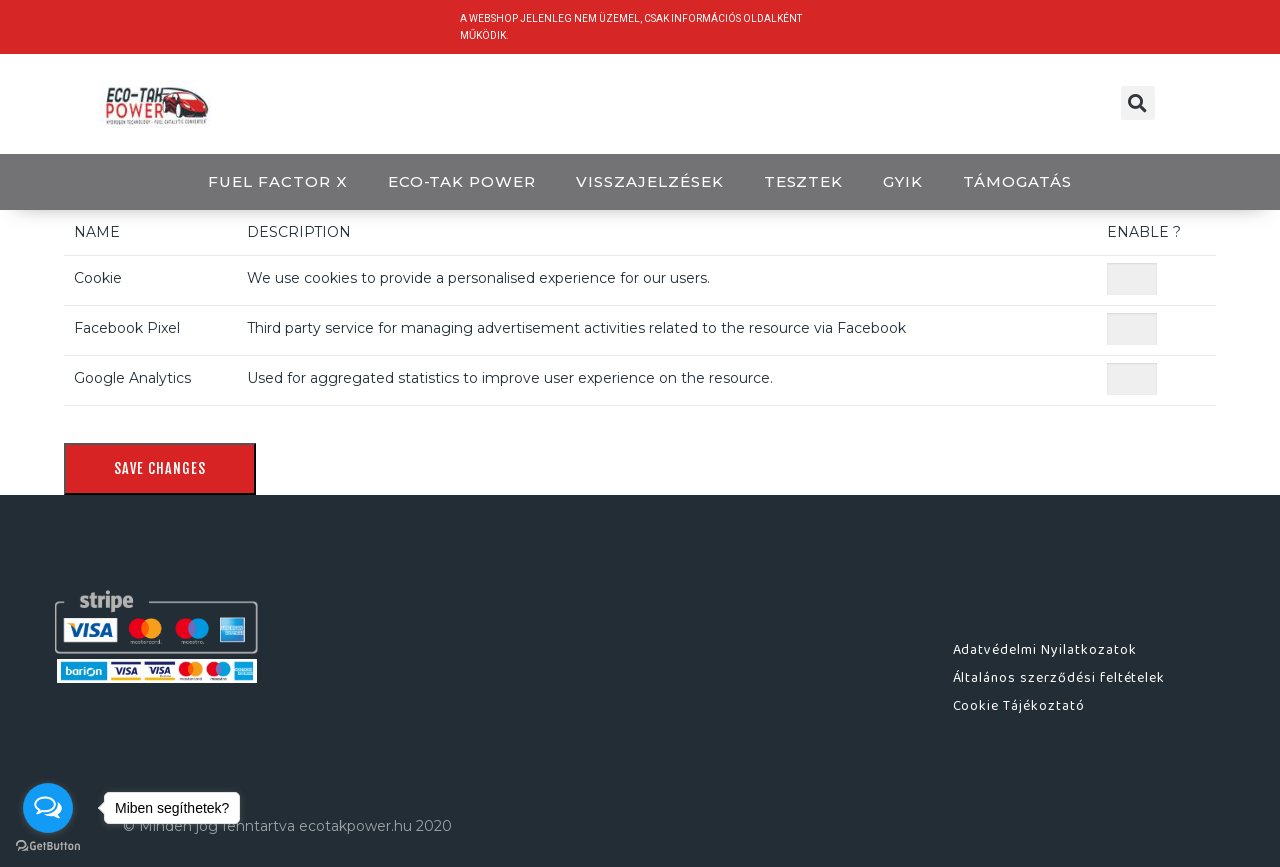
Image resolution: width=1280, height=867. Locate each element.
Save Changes (160, 468)
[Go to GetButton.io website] (48, 846)
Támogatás (1017, 181)
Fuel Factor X (277, 181)
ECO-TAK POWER (462, 181)
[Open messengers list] (48, 808)
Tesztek (804, 181)
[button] (1138, 103)
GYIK (903, 181)
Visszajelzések (649, 181)
